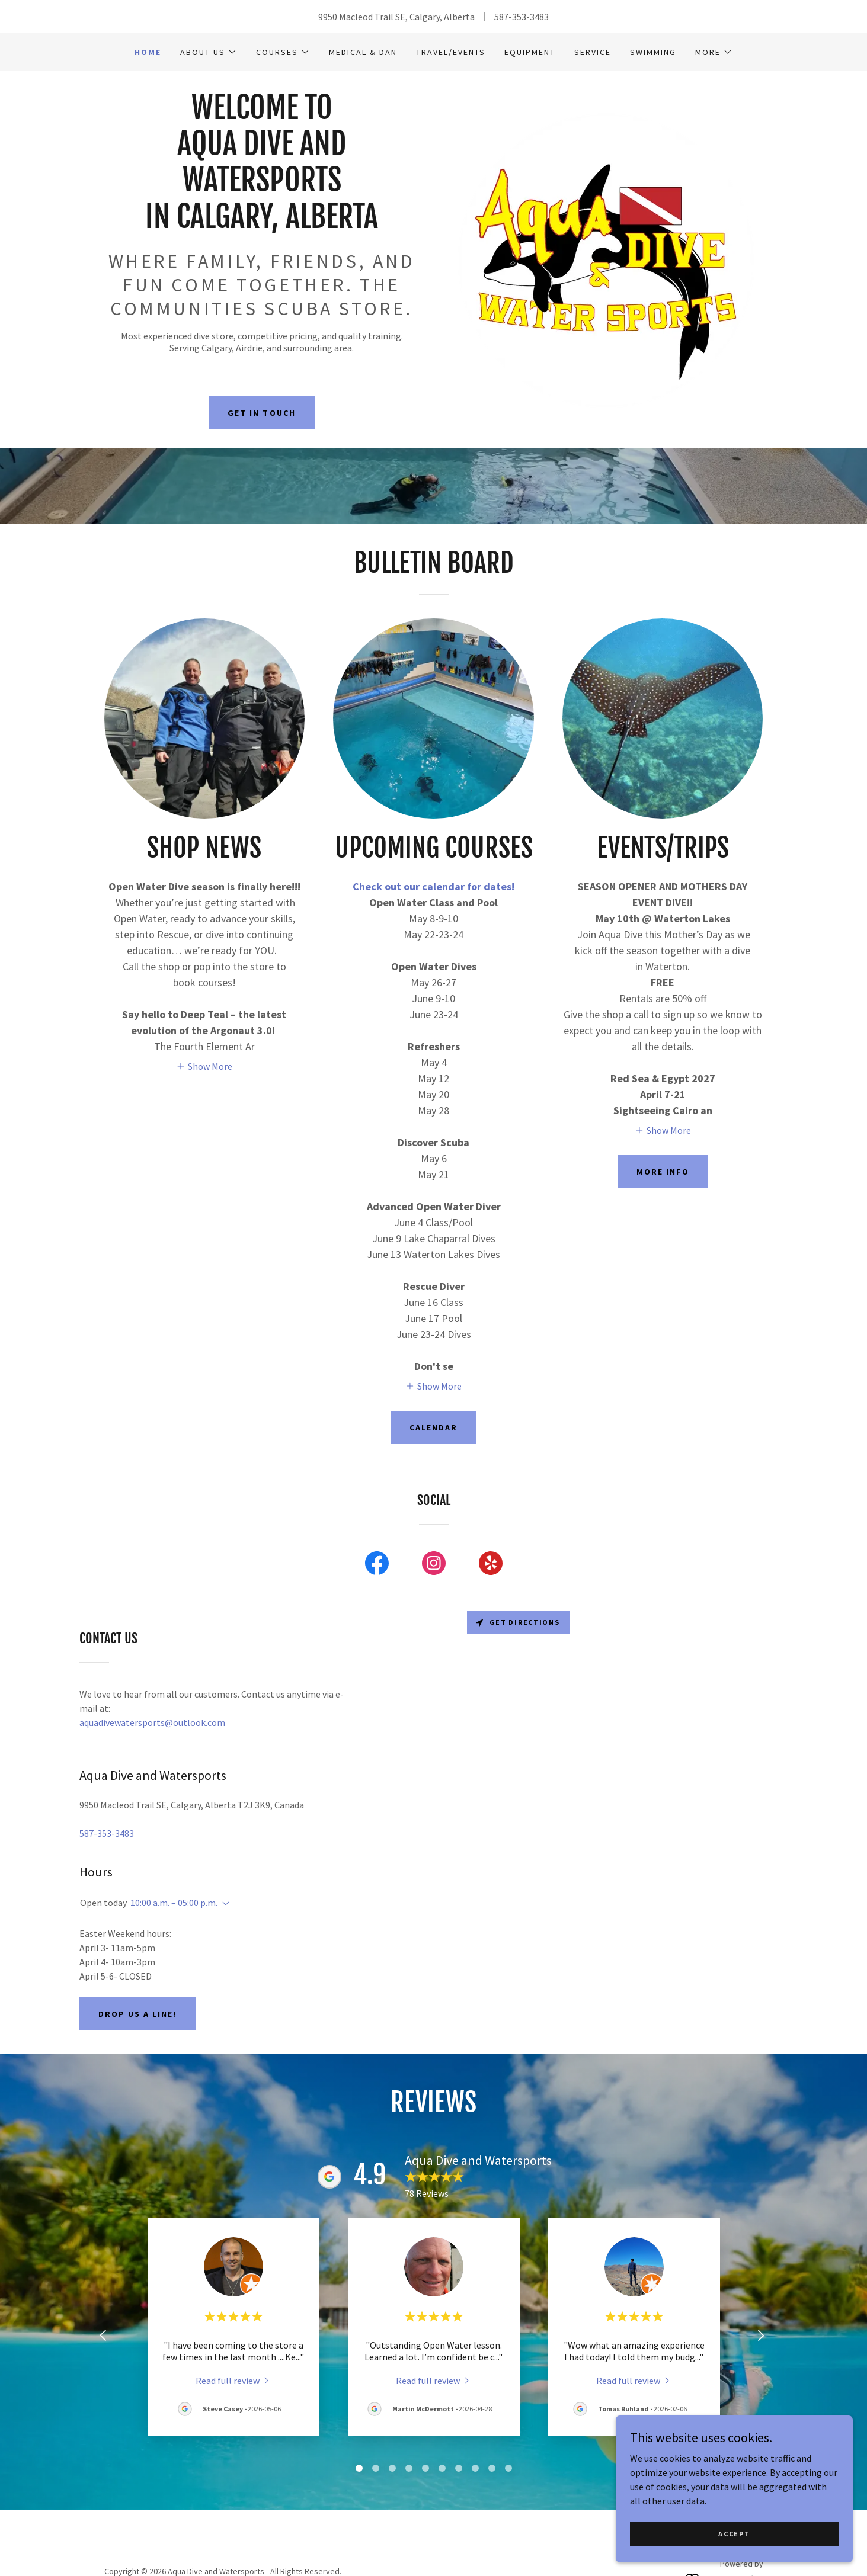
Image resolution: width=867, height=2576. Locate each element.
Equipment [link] (529, 52)
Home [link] (148, 52)
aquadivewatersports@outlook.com (152, 1722)
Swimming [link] (653, 52)
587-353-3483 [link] (521, 17)
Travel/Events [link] (450, 52)
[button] (208, 52)
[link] (262, 224)
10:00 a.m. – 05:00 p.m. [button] (173, 1902)
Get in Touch (261, 413)
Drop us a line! (137, 2014)
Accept (734, 2533)
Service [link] (592, 52)
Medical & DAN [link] (363, 52)
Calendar (433, 1427)
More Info (662, 1171)
